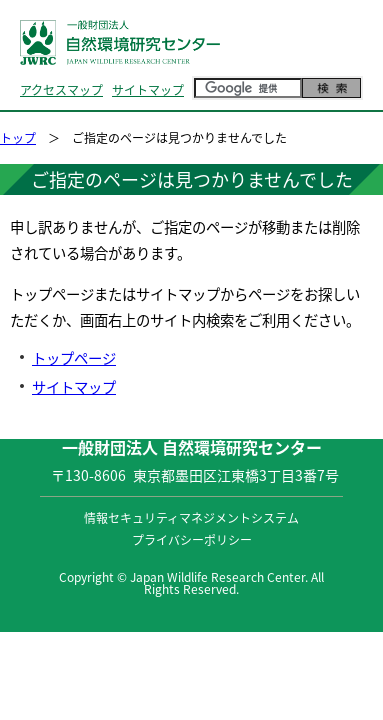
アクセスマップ (61, 90)
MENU (340, 63)
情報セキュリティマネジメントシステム (191, 518)
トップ (18, 138)
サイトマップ (148, 90)
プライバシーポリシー (192, 540)
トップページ (74, 358)
